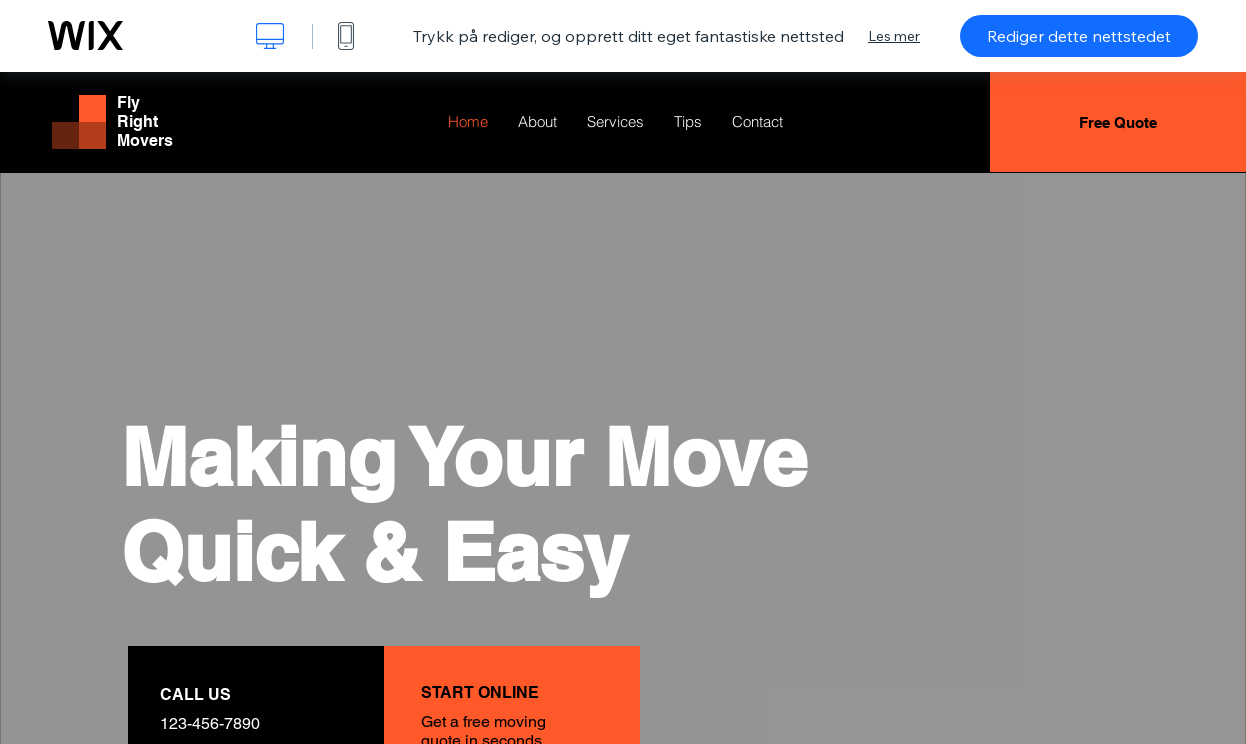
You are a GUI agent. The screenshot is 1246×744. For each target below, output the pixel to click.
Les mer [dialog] (894, 36)
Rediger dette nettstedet (1079, 36)
